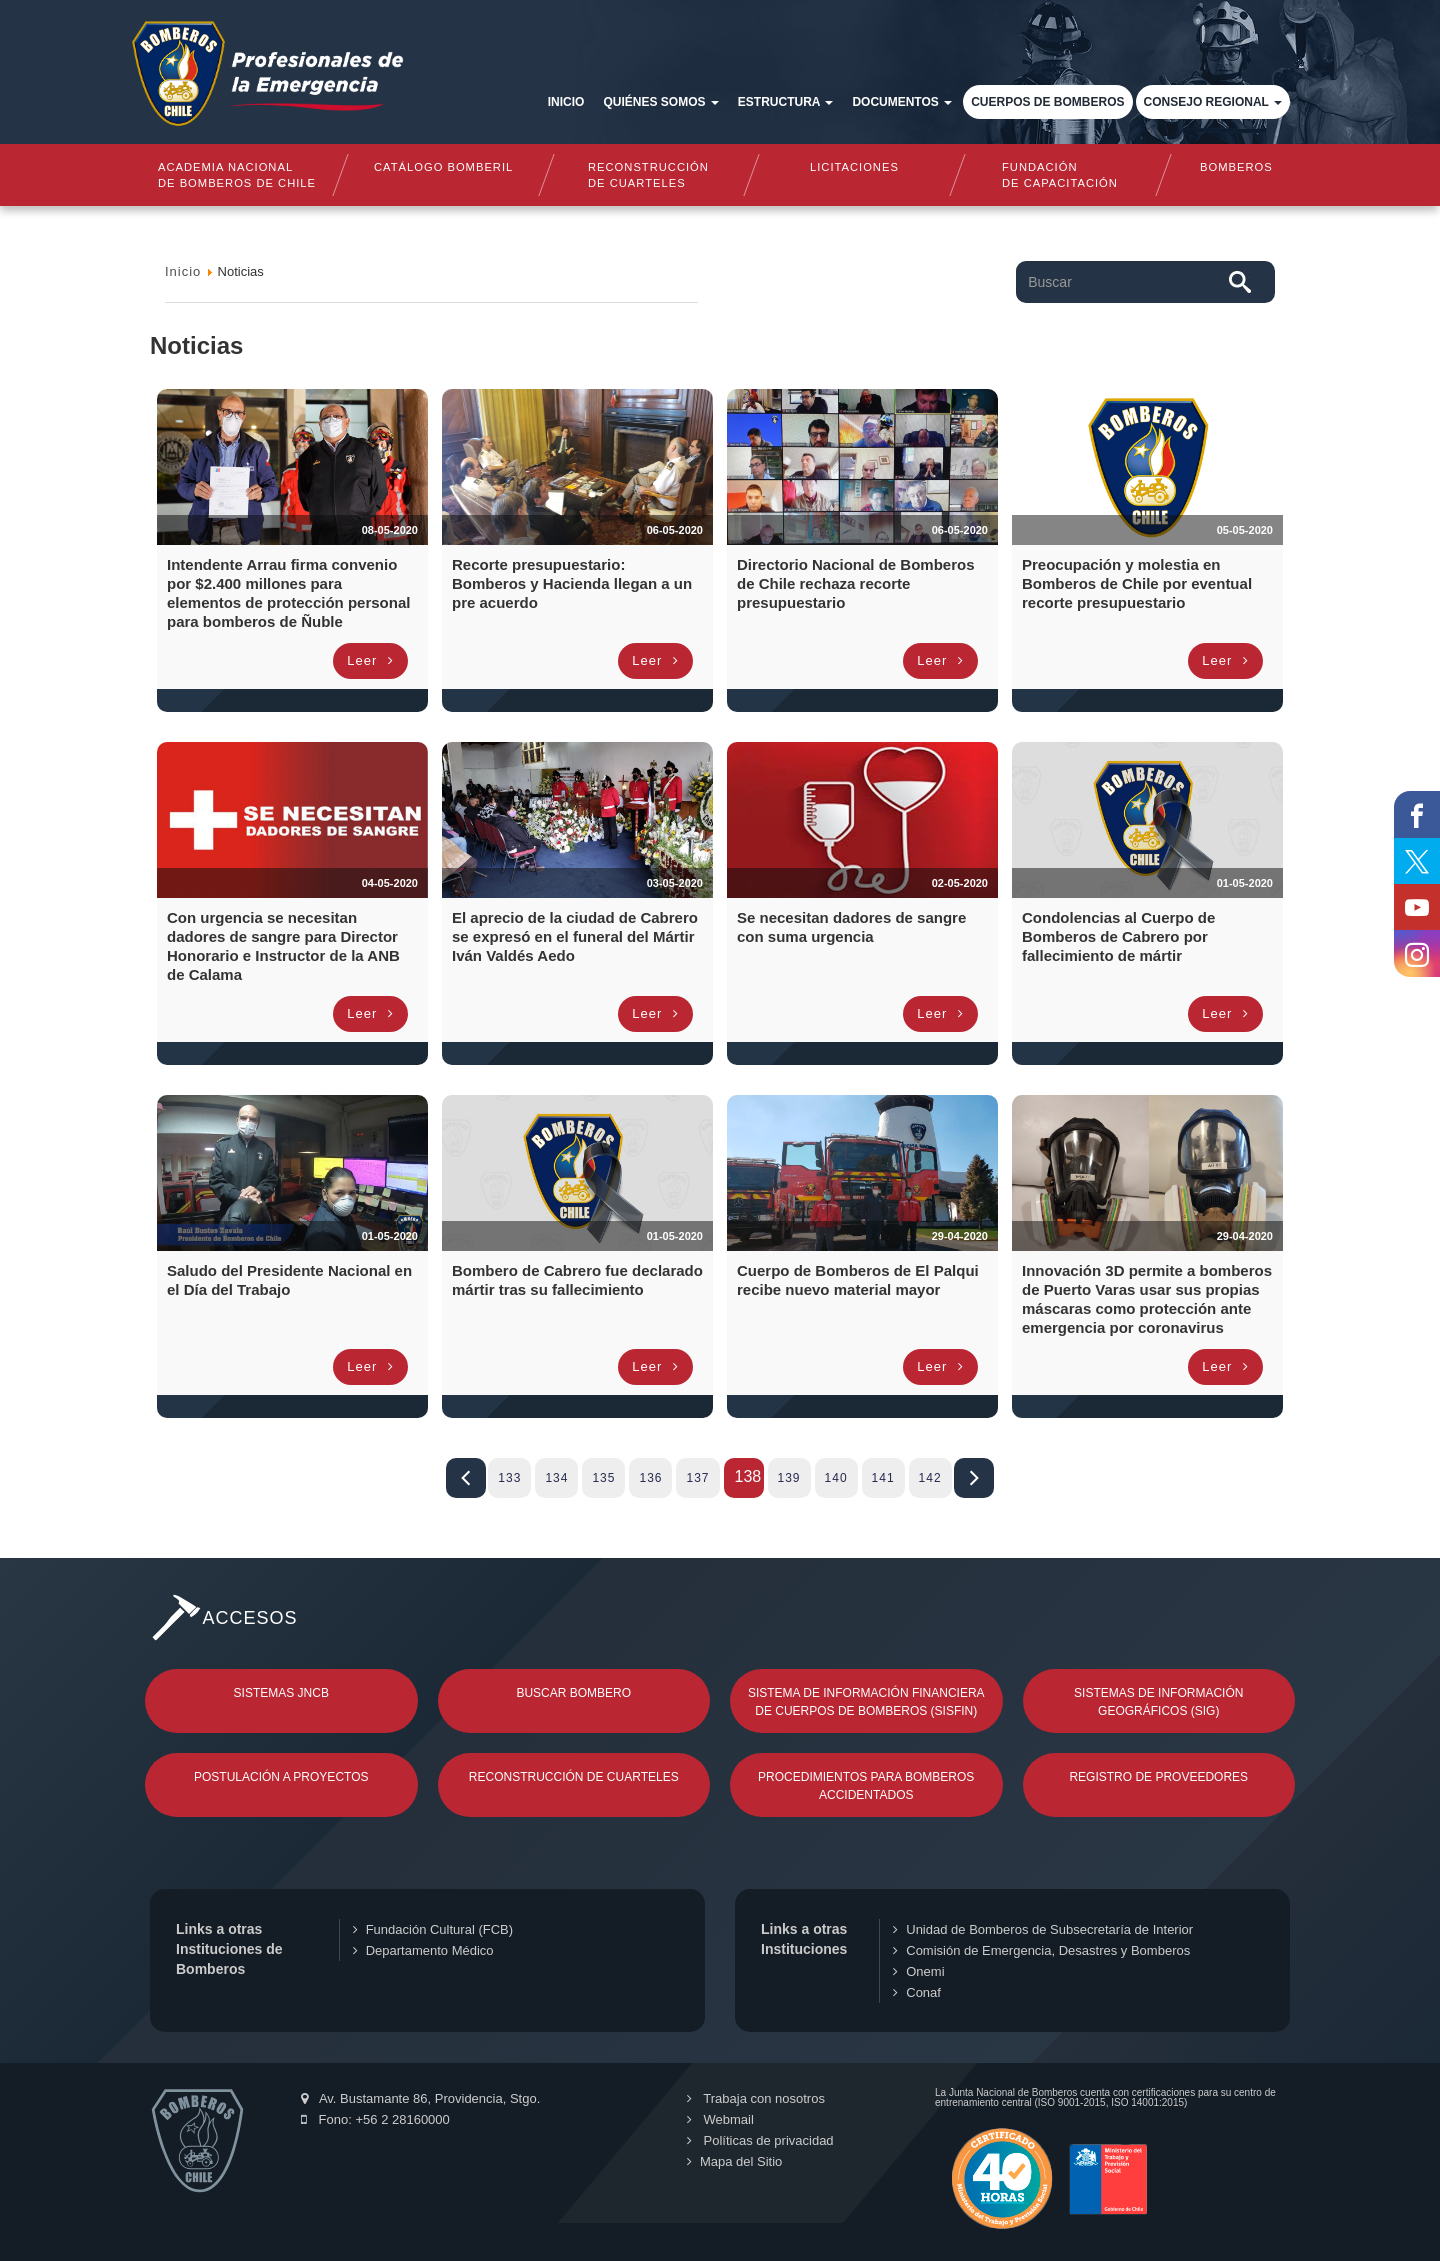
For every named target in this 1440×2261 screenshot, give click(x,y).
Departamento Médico (423, 1950)
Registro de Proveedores (1158, 1777)
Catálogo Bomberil (442, 167)
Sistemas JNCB (281, 1693)
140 (836, 1478)
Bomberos (1236, 167)
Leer (370, 660)
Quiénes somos (660, 102)
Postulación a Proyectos (281, 1777)
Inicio (566, 102)
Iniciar (466, 1478)
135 (603, 1478)
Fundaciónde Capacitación (1060, 175)
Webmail (720, 2119)
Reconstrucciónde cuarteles (648, 175)
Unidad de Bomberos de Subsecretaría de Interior (1043, 1929)
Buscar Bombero (573, 1693)
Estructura (786, 102)
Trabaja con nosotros (756, 2098)
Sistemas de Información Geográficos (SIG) (1158, 1702)
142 (930, 1478)
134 (556, 1478)
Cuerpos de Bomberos (1047, 102)
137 (697, 1478)
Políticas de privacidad (760, 2140)
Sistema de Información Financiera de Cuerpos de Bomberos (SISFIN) (866, 1702)
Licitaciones (854, 167)
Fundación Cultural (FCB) (433, 1929)
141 (883, 1478)
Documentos (902, 102)
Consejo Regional (1213, 102)
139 (789, 1478)
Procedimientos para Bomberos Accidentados (866, 1786)
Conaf (917, 1992)
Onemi (918, 1971)
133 (509, 1478)
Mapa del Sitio (734, 2161)
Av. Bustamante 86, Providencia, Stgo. (420, 2098)
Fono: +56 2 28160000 (375, 2119)
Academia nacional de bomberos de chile (237, 175)
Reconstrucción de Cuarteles (574, 1777)
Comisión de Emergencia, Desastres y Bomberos (1041, 1950)
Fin (974, 1478)
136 (650, 1478)
